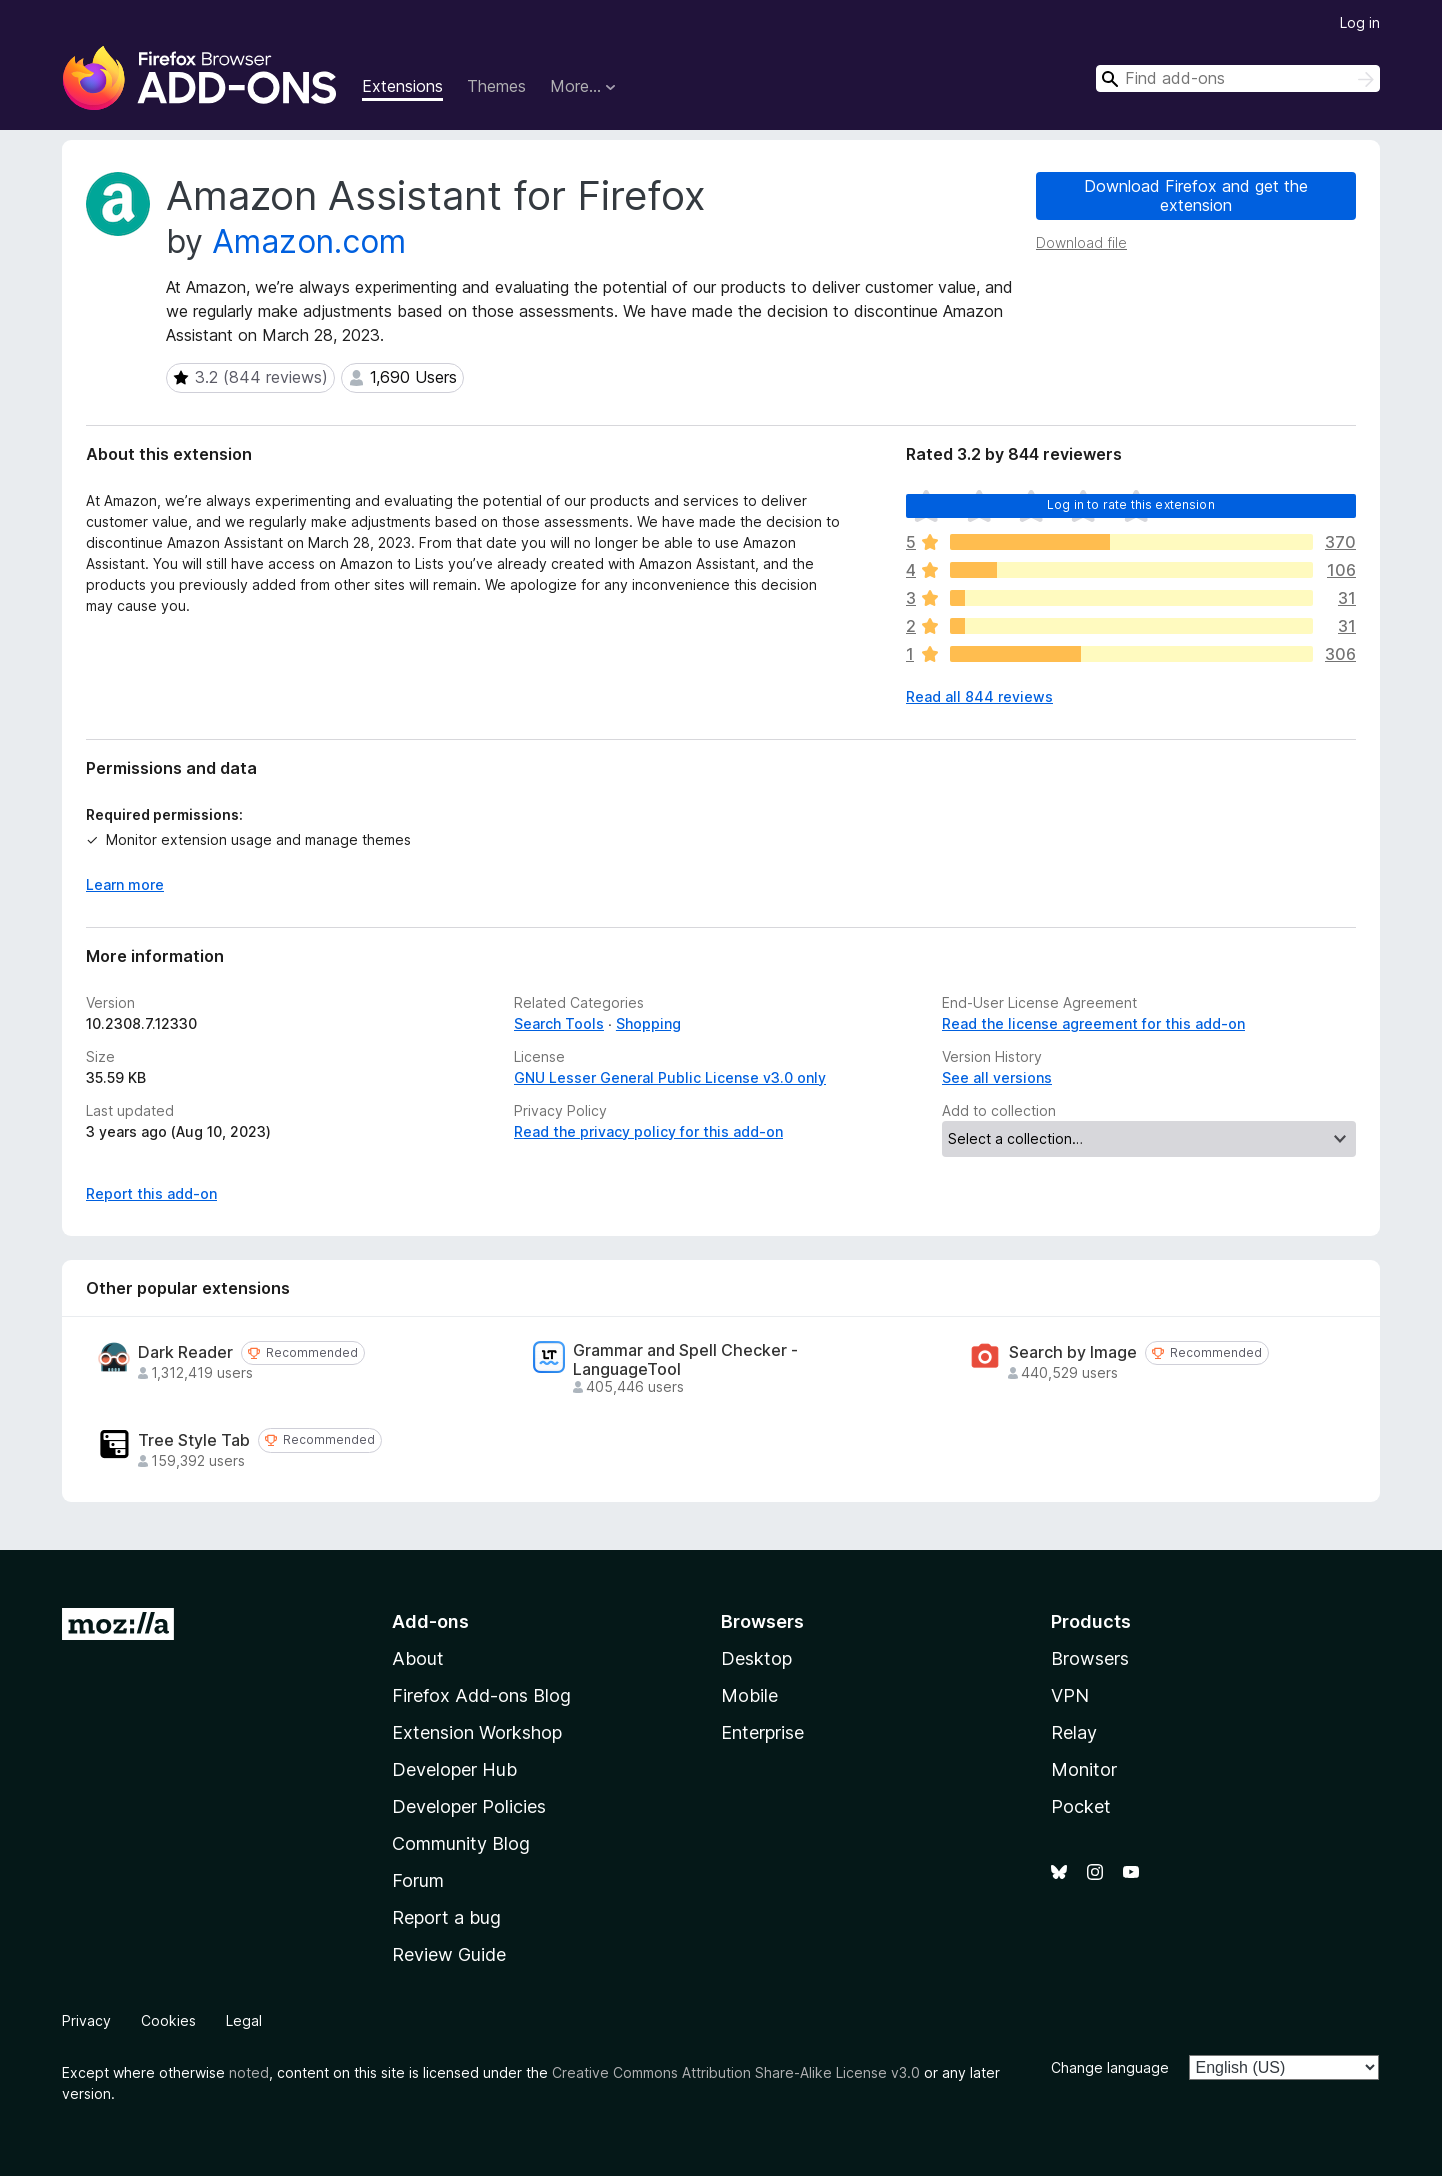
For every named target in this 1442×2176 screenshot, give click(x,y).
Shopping (648, 1023)
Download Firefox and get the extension (1196, 195)
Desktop (756, 1658)
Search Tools (559, 1023)
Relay (1074, 1732)
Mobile (749, 1695)
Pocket (1081, 1806)
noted (249, 2072)
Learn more (125, 884)
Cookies (168, 2020)
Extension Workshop (477, 1732)
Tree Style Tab (194, 1440)
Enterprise (762, 1732)
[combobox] (1238, 78)
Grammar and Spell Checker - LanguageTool (685, 1360)
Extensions (402, 86)
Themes (496, 86)
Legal (244, 2020)
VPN (1070, 1695)
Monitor (1084, 1769)
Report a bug (446, 1917)
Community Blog (461, 1843)
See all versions (997, 1077)
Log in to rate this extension (1131, 504)
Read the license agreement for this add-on (1093, 1023)
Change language (1110, 2067)
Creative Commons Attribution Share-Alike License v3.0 (736, 2072)
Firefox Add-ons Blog (481, 1695)
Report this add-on (151, 1193)
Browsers (1090, 1658)
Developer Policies (469, 1806)
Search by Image (1073, 1352)
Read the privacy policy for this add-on (648, 1131)
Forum (418, 1880)
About (418, 1658)
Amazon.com (309, 241)
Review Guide (449, 1954)
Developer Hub (454, 1769)
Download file (1081, 242)
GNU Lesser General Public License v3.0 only (670, 1077)
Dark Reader (185, 1352)
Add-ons (430, 1621)
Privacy (86, 2020)
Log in (1360, 22)
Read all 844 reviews (979, 696)
